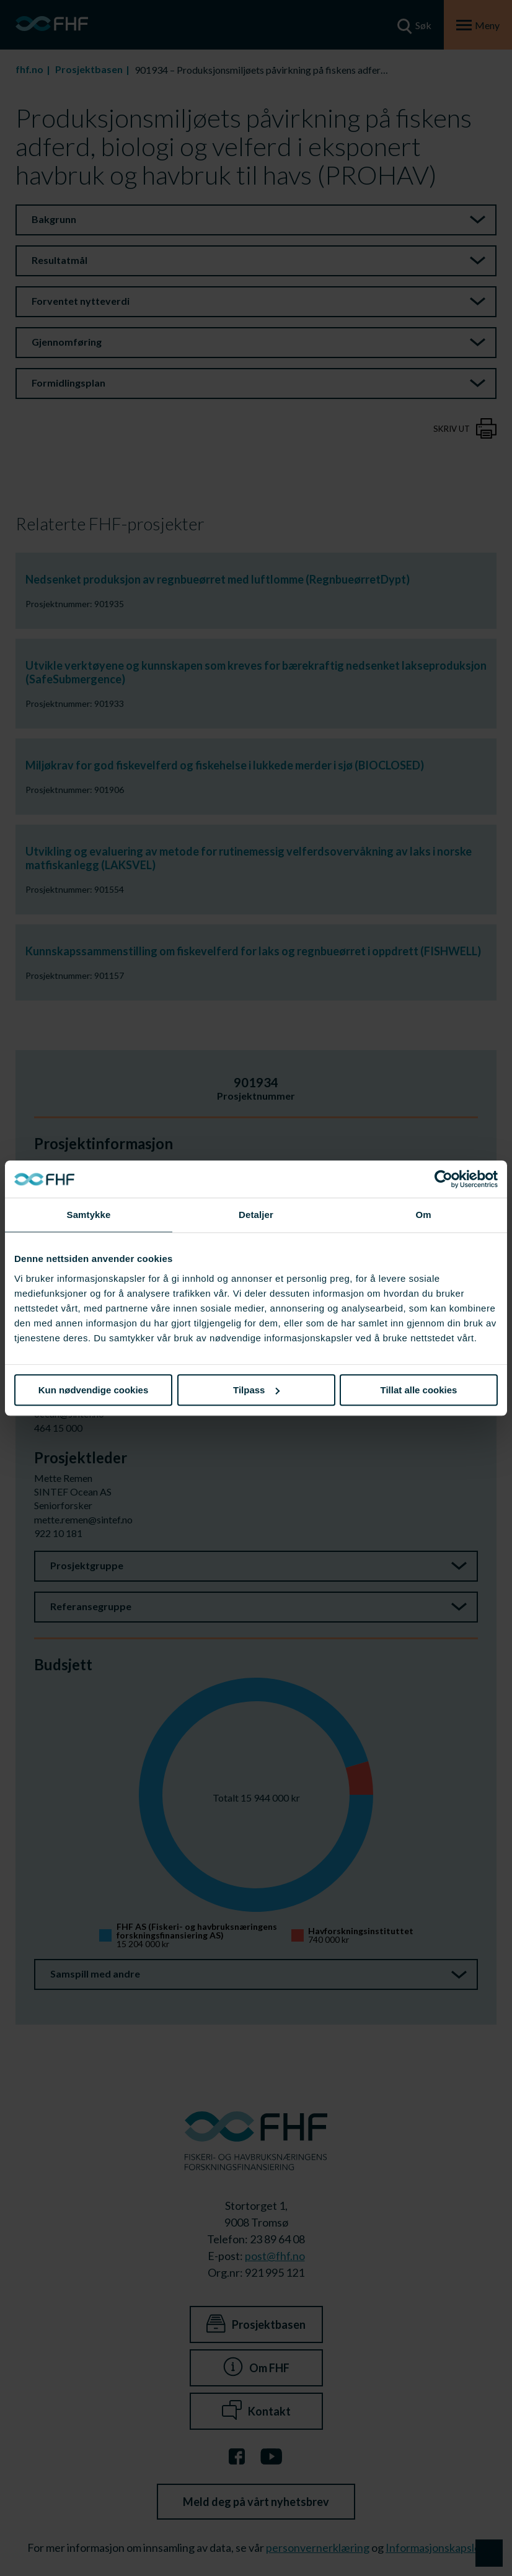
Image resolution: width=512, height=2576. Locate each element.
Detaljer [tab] (256, 1214)
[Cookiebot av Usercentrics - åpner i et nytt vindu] (443, 1179)
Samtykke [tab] (89, 1214)
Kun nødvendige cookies (93, 1390)
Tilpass (256, 1390)
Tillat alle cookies (419, 1390)
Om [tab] (423, 1214)
